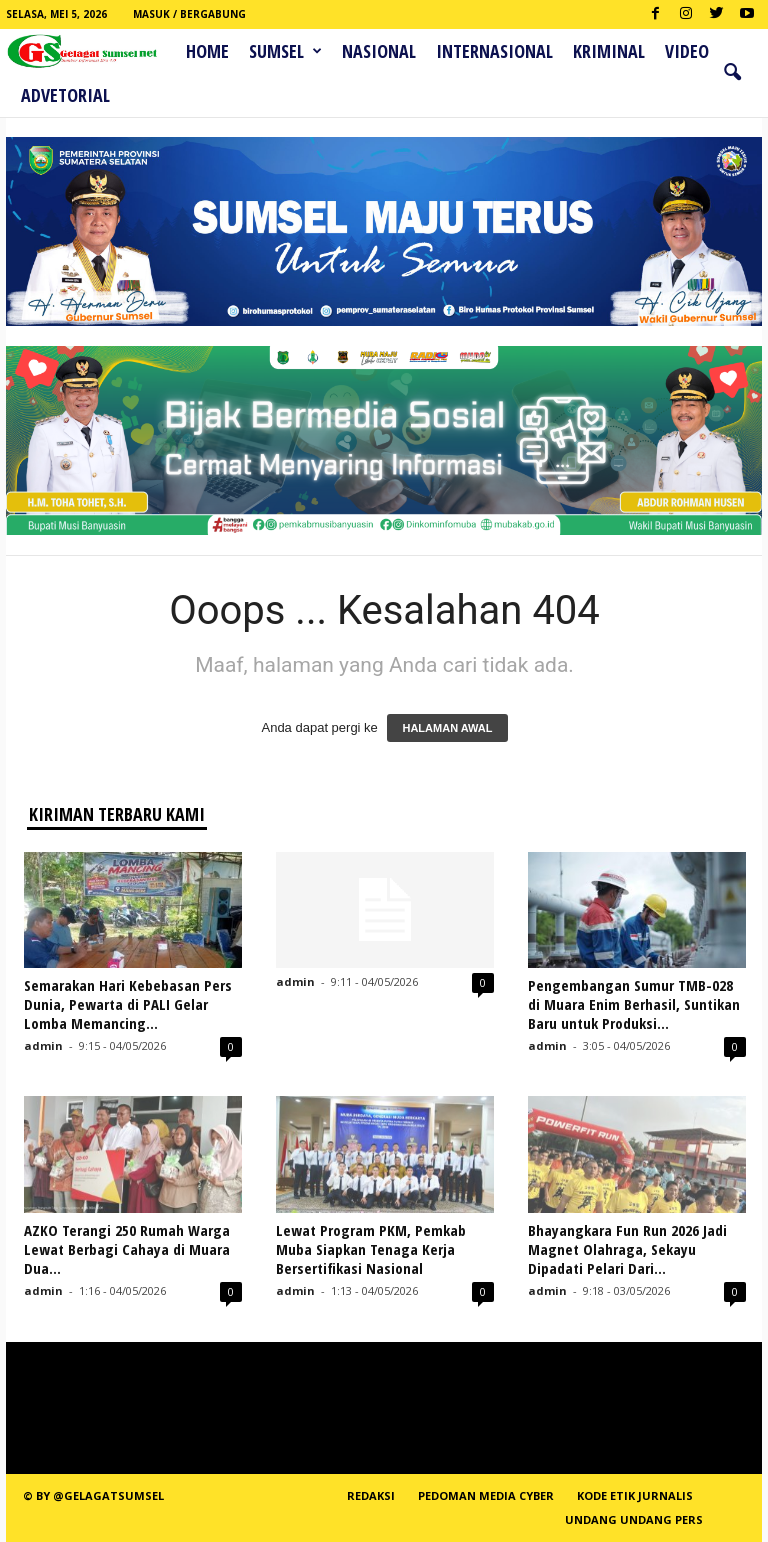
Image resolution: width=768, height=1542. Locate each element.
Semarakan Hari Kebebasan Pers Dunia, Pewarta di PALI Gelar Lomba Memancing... (128, 1004)
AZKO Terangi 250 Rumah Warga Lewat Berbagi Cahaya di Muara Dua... (127, 1249)
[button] (732, 73)
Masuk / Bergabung (189, 14)
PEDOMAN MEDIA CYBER (486, 1495)
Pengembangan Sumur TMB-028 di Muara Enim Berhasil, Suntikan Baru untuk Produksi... (634, 1004)
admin (43, 1045)
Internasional (494, 51)
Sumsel (285, 51)
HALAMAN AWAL (447, 728)
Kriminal (609, 51)
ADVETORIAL (65, 95)
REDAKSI (371, 1495)
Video (687, 51)
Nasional (379, 51)
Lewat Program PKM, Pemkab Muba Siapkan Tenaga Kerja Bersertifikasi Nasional (371, 1249)
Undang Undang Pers (634, 1519)
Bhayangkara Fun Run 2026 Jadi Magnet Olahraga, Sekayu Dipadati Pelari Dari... (627, 1249)
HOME (207, 51)
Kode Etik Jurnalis (635, 1495)
